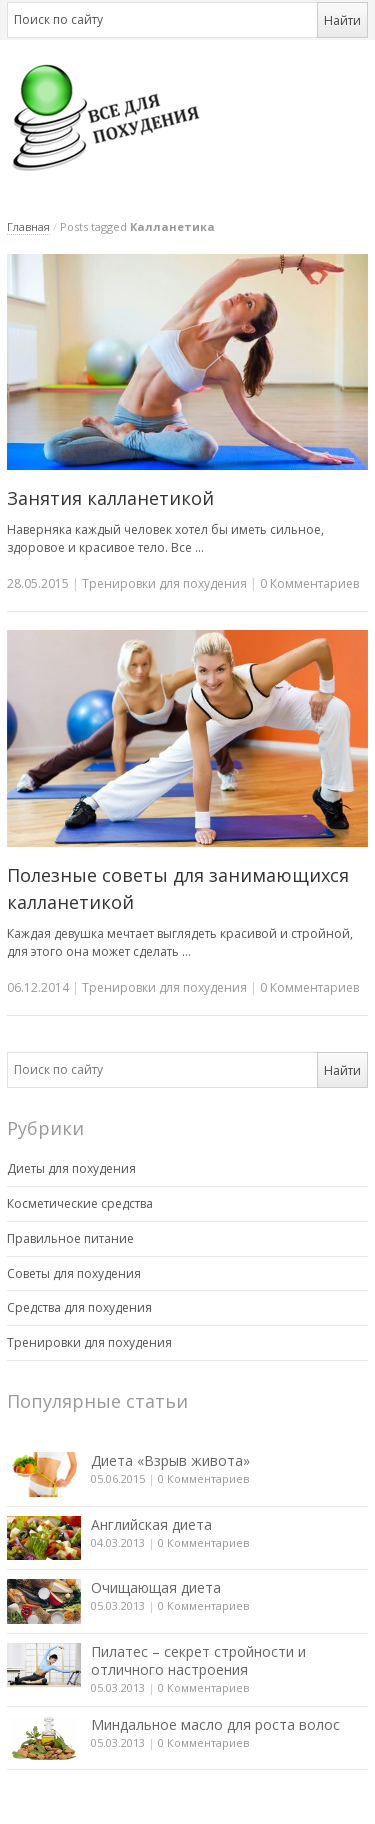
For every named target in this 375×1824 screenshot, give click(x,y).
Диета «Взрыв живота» (170, 1460)
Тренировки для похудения (164, 583)
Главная (28, 226)
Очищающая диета (156, 1587)
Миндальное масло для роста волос (215, 1724)
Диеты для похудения (71, 1168)
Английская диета (151, 1524)
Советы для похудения (74, 1273)
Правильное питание (70, 1238)
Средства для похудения (79, 1307)
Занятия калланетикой (110, 498)
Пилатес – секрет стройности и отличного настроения (198, 1660)
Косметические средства (80, 1203)
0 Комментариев (203, 1478)
